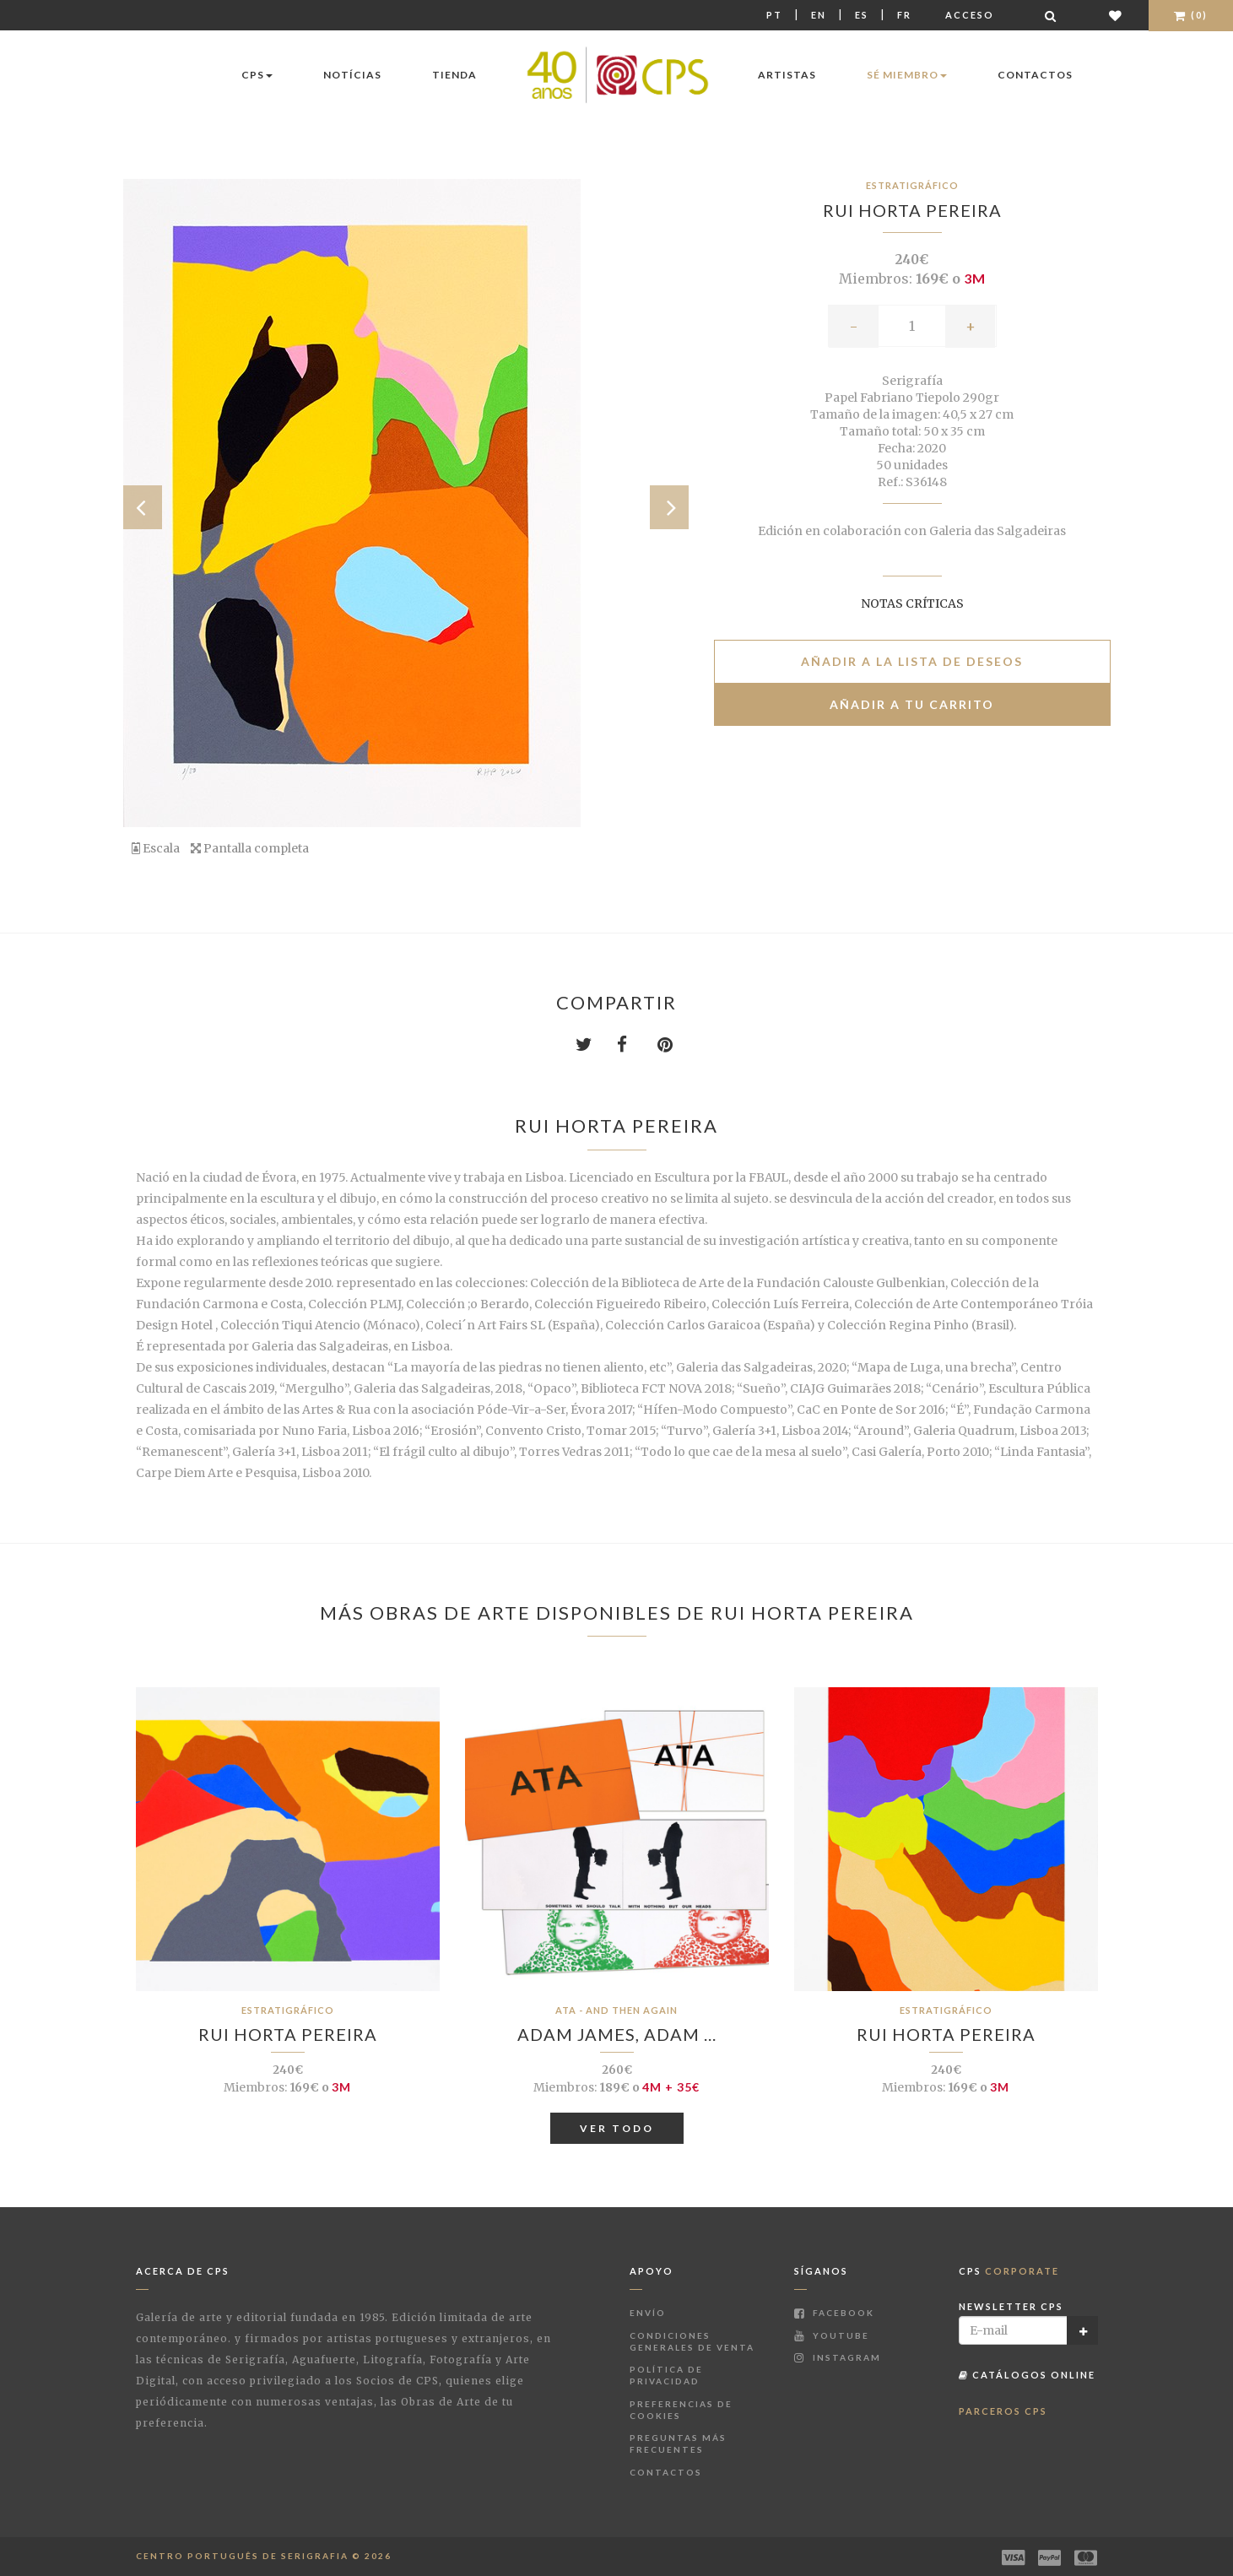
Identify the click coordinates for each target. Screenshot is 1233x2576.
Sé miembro (907, 74)
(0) (1191, 14)
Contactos (1035, 74)
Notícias (352, 74)
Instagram (837, 2357)
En (818, 14)
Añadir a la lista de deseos (912, 661)
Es (861, 14)
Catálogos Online (1027, 2374)
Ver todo (617, 2128)
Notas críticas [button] (912, 603)
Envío (648, 2313)
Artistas (787, 74)
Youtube (831, 2335)
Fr (904, 14)
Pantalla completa (250, 848)
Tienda (454, 74)
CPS (257, 74)
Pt (774, 14)
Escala (156, 848)
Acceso (969, 14)
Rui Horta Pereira (912, 210)
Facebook (834, 2313)
